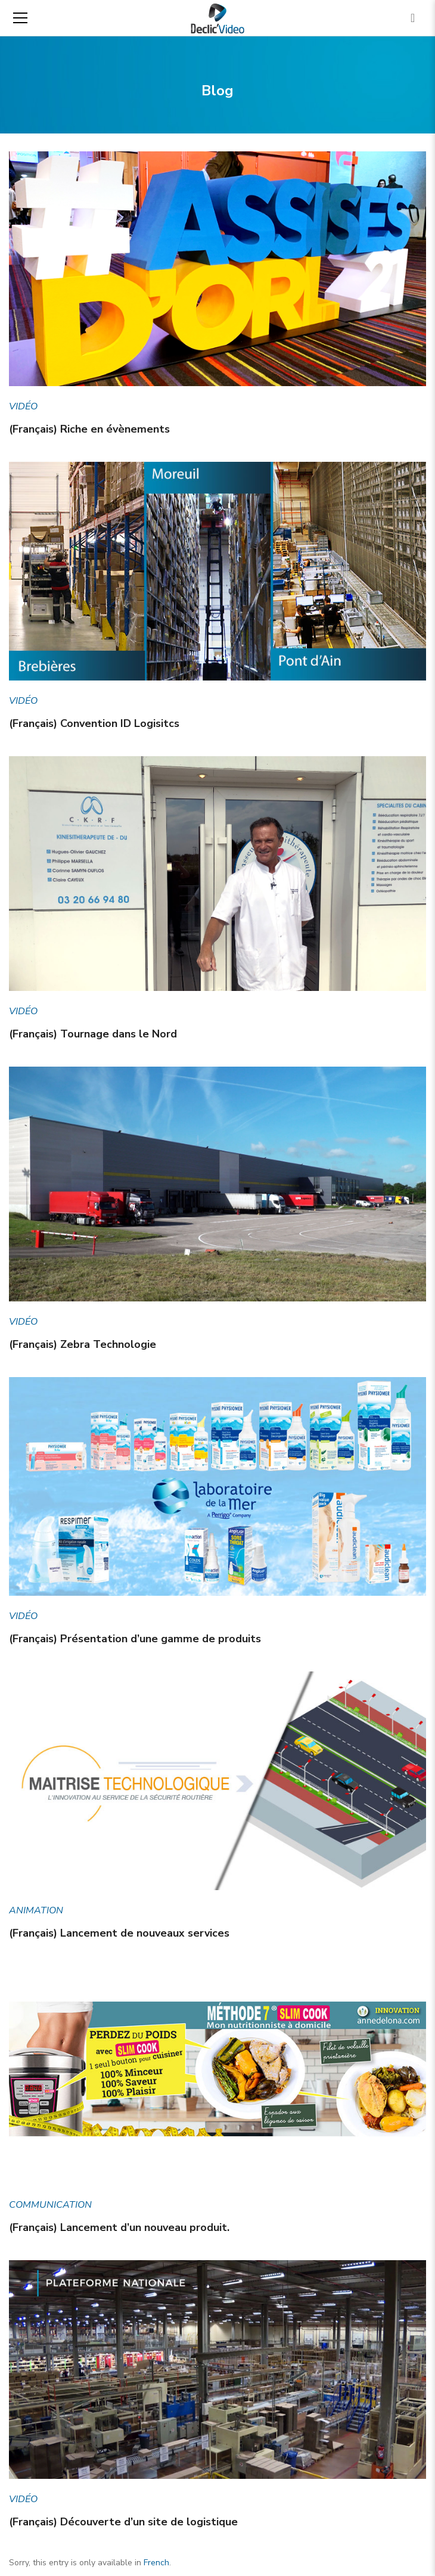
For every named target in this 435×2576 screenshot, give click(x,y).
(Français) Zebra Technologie (82, 1344)
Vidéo (23, 406)
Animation (36, 1910)
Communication (50, 2204)
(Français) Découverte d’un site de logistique (123, 2522)
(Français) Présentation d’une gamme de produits (135, 1639)
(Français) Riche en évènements (89, 429)
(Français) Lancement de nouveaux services (119, 1933)
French (156, 2562)
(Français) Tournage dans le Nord (93, 1034)
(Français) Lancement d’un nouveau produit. (119, 2227)
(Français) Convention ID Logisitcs (94, 723)
